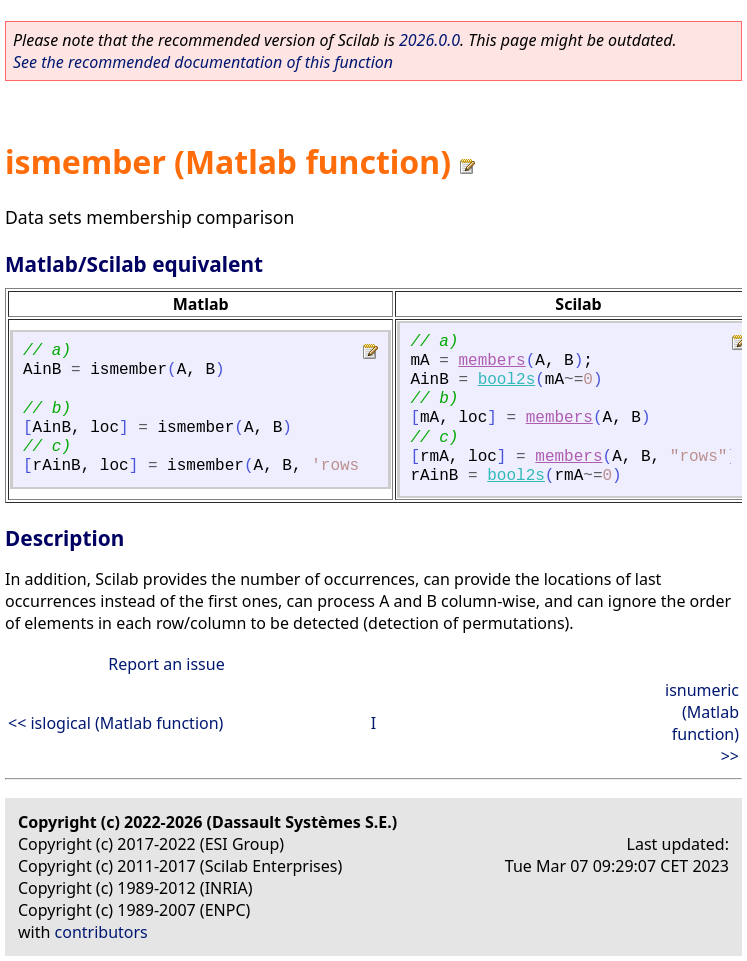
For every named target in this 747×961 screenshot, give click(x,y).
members (491, 361)
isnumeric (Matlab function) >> (702, 723)
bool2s (507, 380)
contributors (101, 932)
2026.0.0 (429, 40)
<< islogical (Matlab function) (115, 723)
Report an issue (166, 664)
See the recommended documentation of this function (203, 62)
